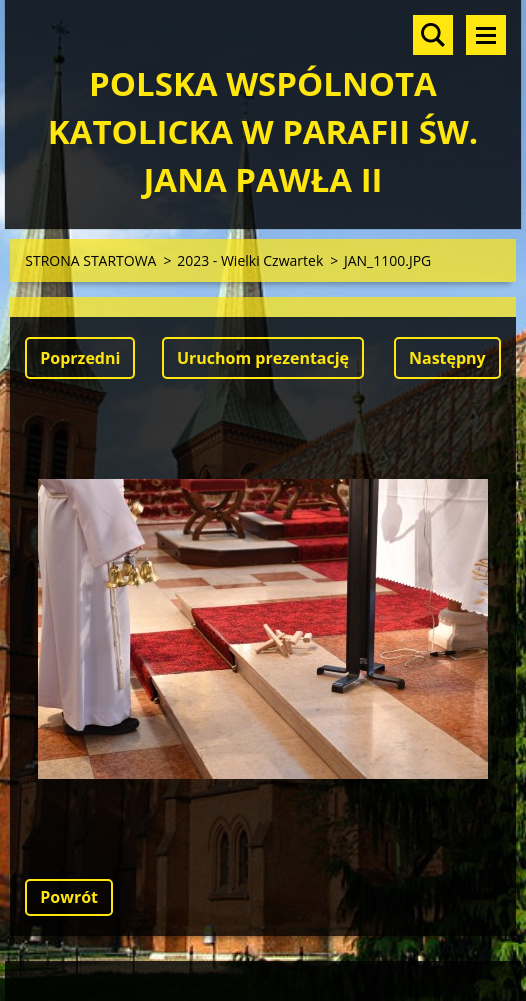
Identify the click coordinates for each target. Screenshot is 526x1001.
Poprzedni (80, 358)
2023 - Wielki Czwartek (250, 260)
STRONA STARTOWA (90, 260)
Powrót (69, 897)
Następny (447, 358)
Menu (486, 35)
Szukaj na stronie (433, 35)
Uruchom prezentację (263, 358)
